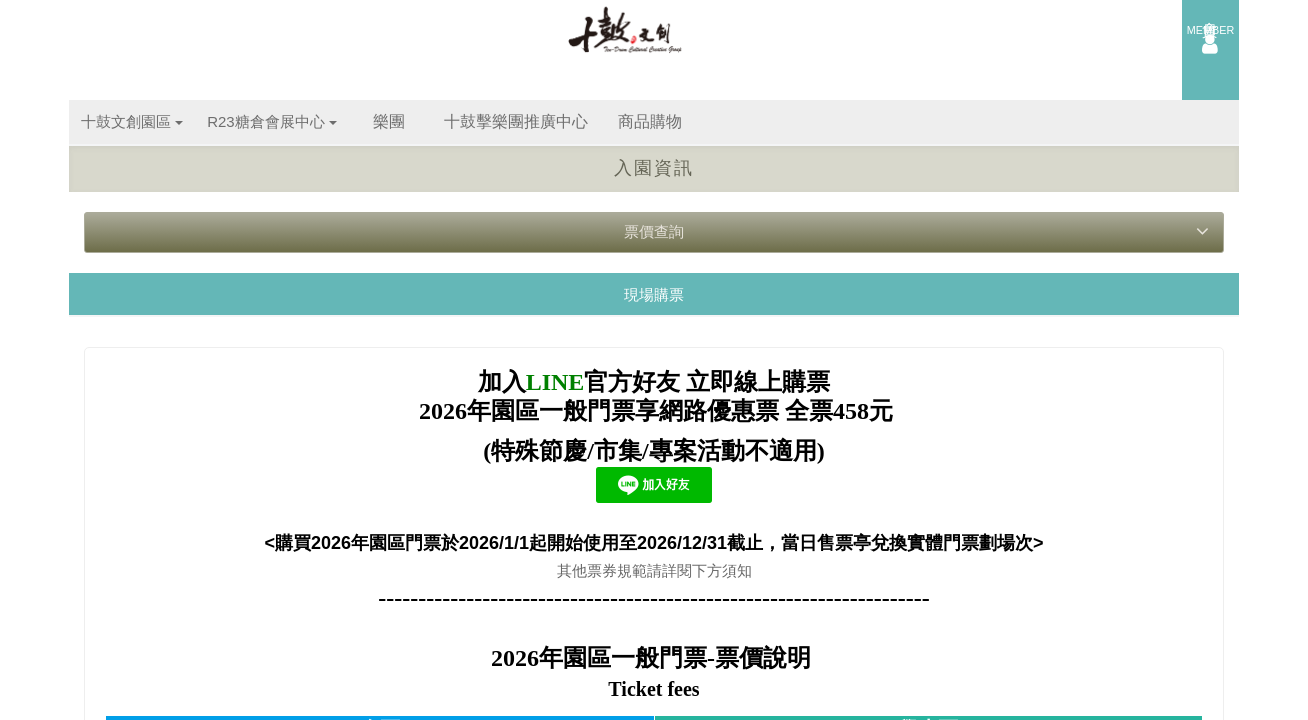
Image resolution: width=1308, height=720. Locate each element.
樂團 (389, 121)
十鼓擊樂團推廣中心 (516, 121)
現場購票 (654, 294)
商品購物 (650, 121)
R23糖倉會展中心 (272, 121)
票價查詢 (916, 231)
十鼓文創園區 (132, 121)
